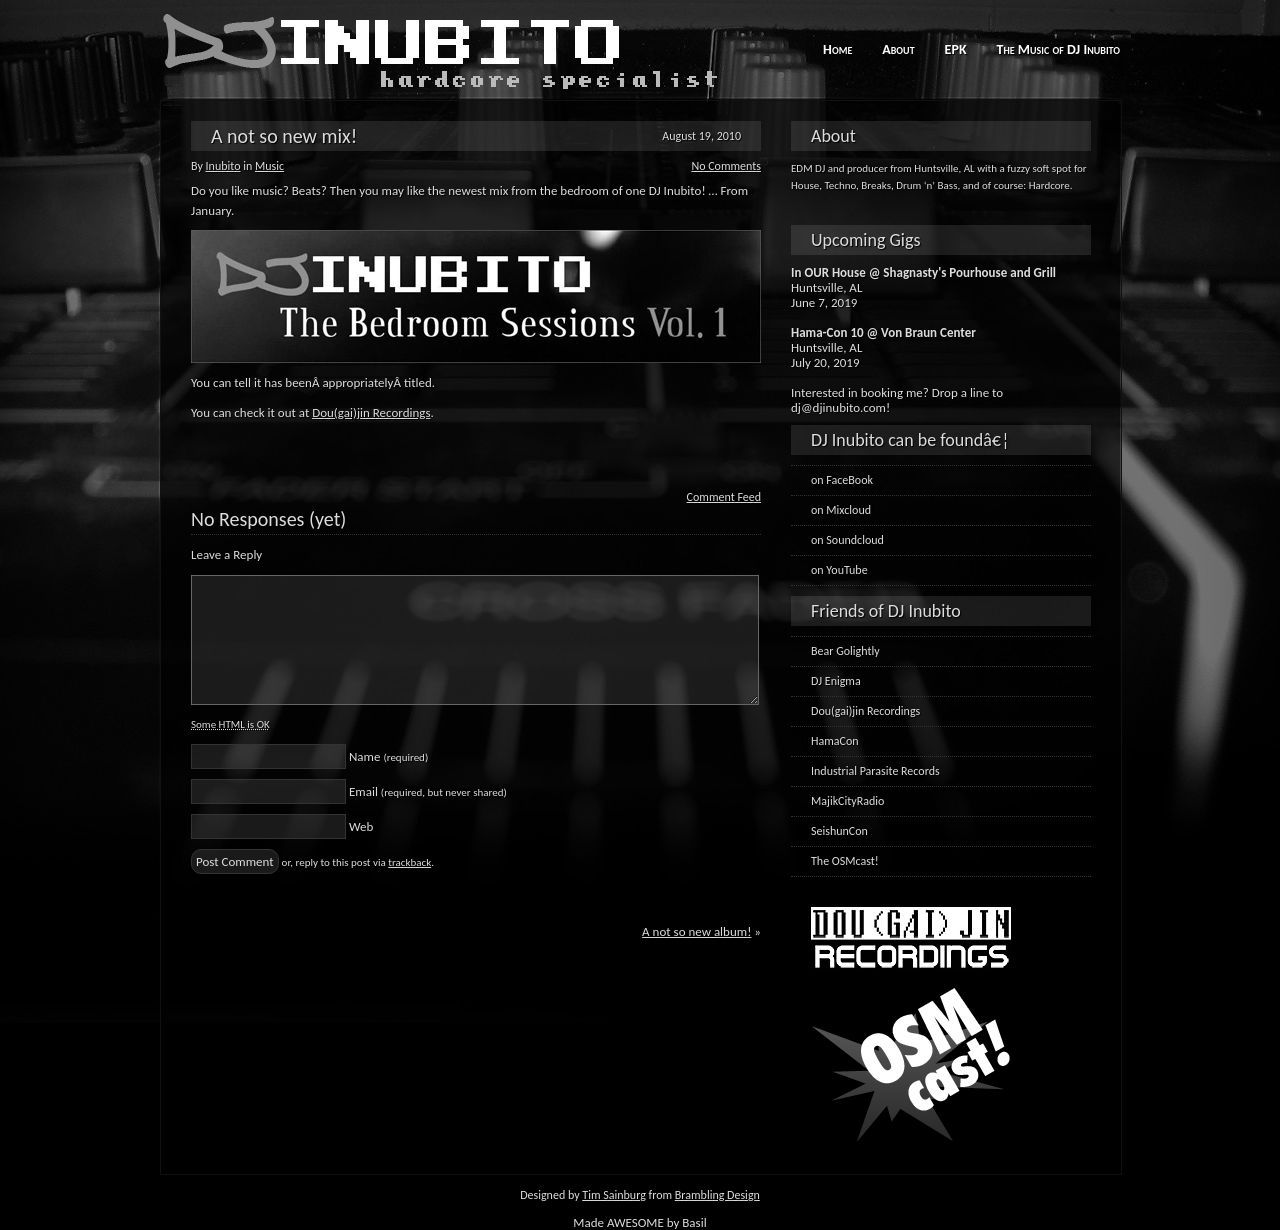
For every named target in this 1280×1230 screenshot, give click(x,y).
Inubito (223, 166)
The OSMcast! (845, 861)
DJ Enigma (836, 681)
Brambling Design (717, 1195)
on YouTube (839, 570)
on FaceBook (842, 480)
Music (269, 166)
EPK (956, 49)
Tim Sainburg (614, 1195)
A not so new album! (696, 931)
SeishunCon (839, 831)
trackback (409, 862)
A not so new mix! (284, 136)
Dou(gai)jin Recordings (371, 412)
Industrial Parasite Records (875, 771)
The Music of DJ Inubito (1058, 49)
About (898, 49)
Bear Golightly (845, 651)
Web (361, 826)
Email (428, 791)
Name (388, 756)
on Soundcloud (847, 540)
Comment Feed (724, 497)
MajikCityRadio (847, 801)
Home (837, 49)
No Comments (726, 166)
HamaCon (835, 741)
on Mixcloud (841, 510)
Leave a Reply (226, 554)
